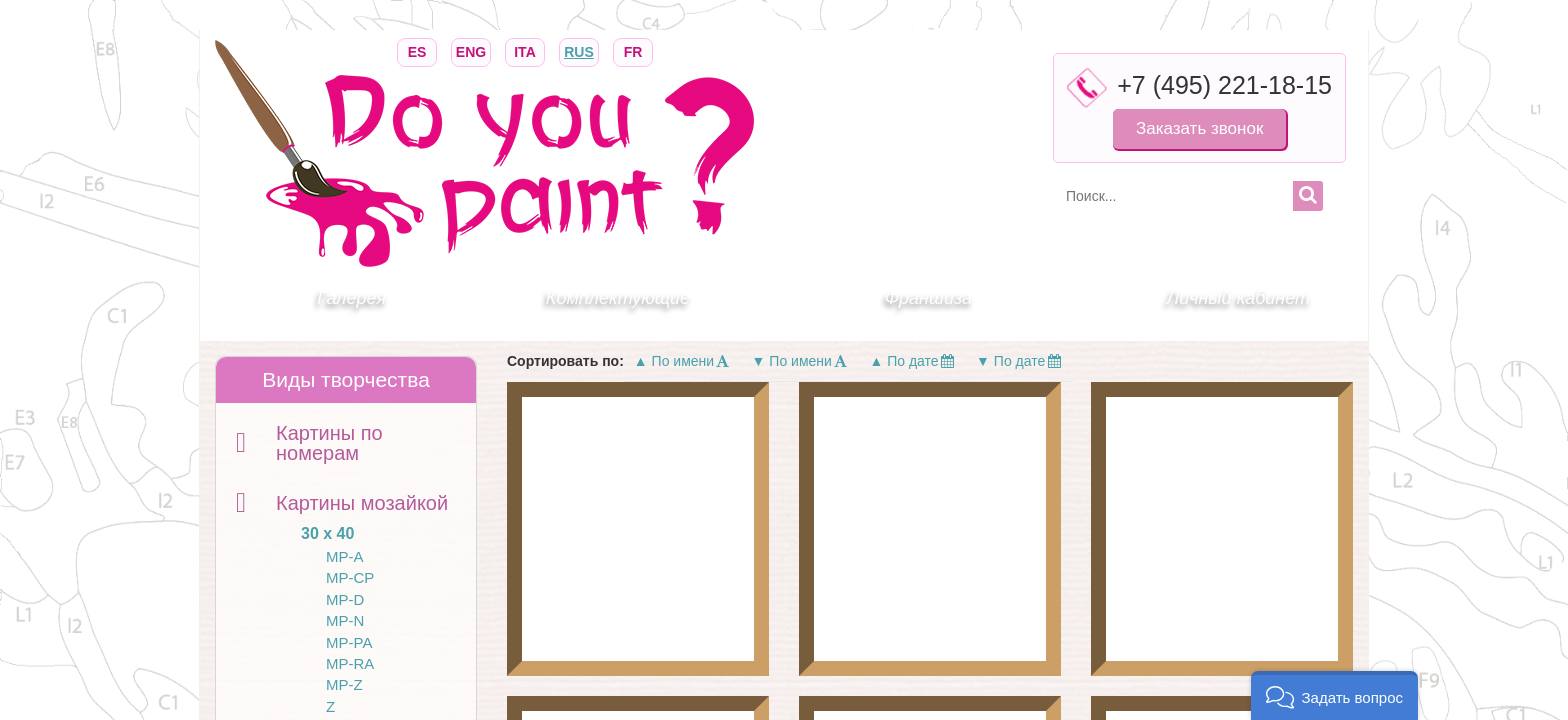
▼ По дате (1019, 361)
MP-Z (344, 684)
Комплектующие (618, 298)
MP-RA (350, 663)
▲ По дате (912, 361)
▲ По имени (683, 361)
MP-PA (349, 642)
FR (633, 50)
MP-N (345, 620)
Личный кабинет (1238, 298)
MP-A (345, 556)
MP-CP (350, 577)
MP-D (345, 599)
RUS (579, 50)
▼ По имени (801, 361)
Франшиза (928, 298)
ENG (471, 50)
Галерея (351, 298)
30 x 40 (327, 533)
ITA (525, 50)
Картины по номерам (329, 443)
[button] (1334, 695)
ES (417, 50)
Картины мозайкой (362, 503)
